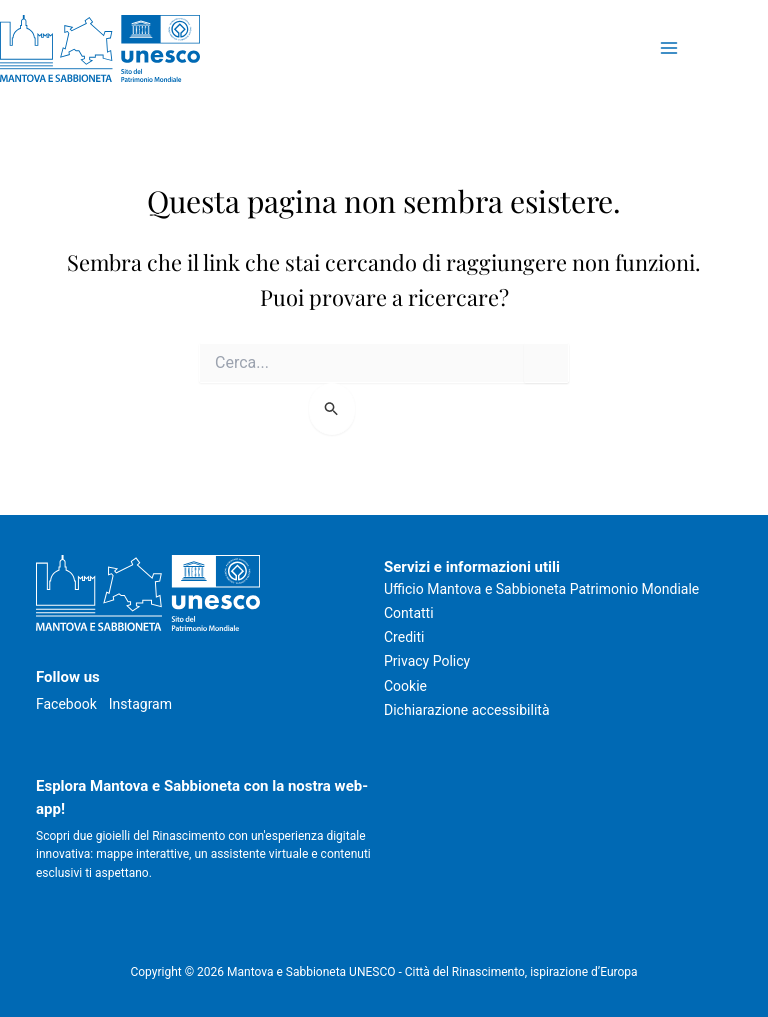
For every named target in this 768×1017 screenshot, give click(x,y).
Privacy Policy (427, 661)
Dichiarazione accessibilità (467, 710)
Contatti (409, 613)
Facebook (66, 704)
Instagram (140, 704)
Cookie (405, 686)
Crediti (404, 637)
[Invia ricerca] (332, 409)
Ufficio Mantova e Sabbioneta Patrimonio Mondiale (541, 589)
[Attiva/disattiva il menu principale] (668, 48)
